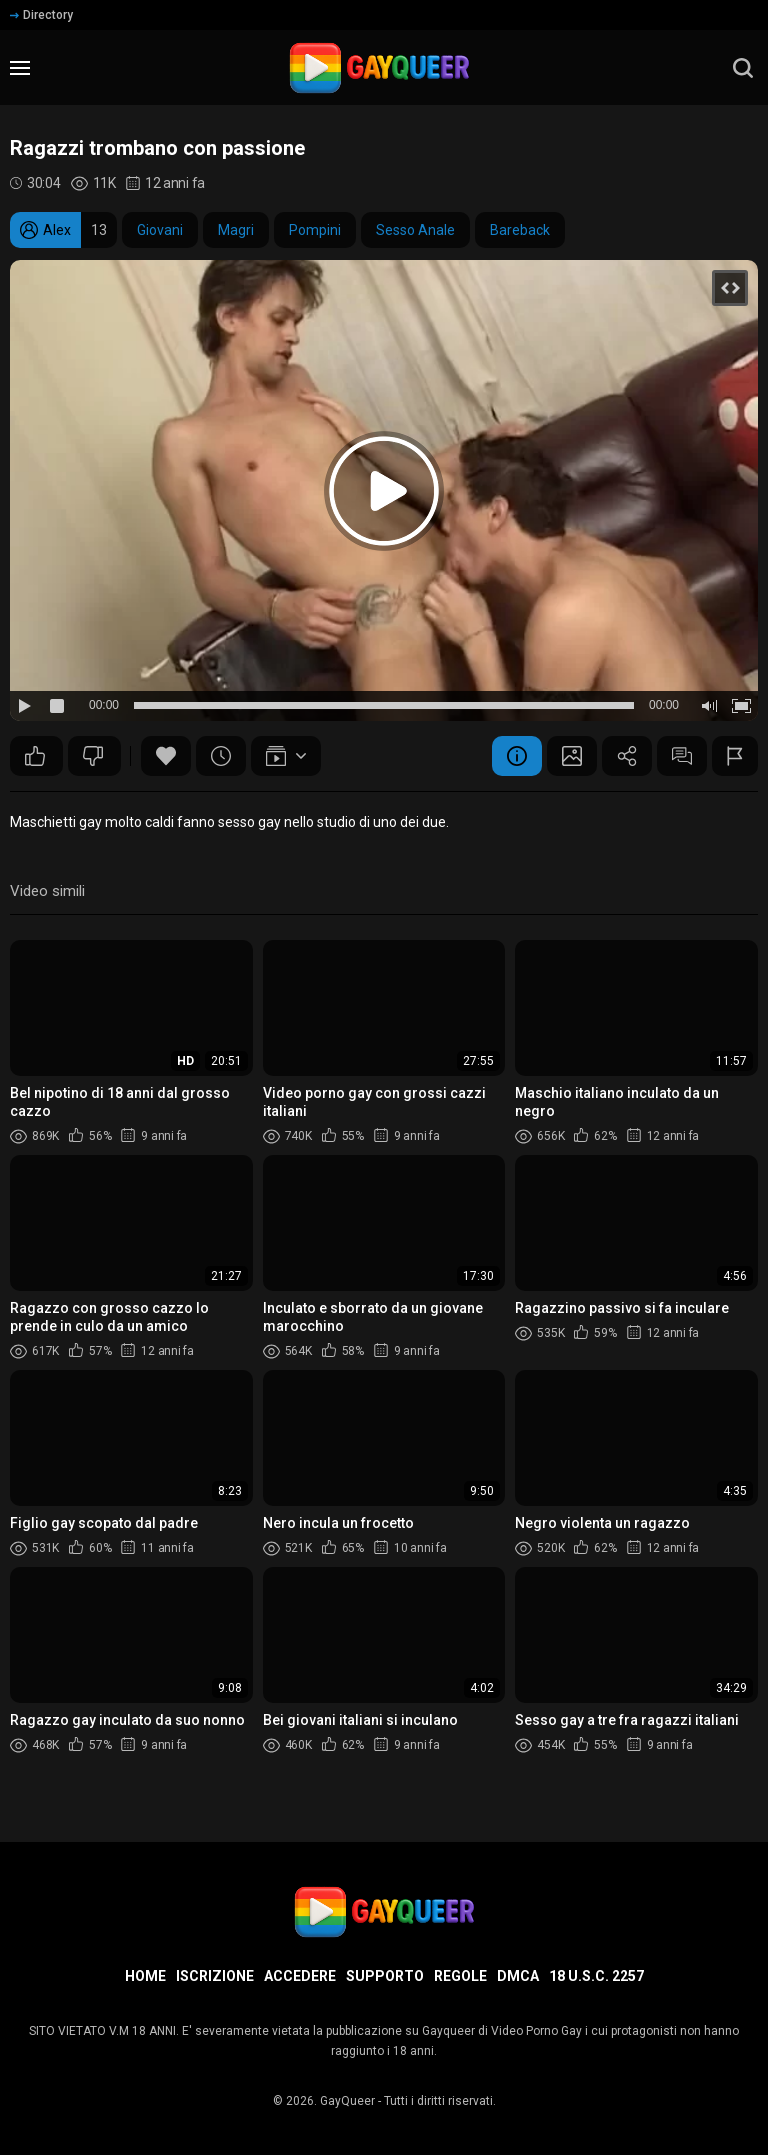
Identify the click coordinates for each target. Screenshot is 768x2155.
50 (35, 756)
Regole (460, 1976)
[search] (743, 68)
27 (93, 756)
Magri (236, 230)
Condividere (627, 756)
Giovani (160, 230)
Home (145, 1976)
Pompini (315, 230)
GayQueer (347, 2101)
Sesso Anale (415, 230)
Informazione (517, 756)
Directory (41, 15)
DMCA (518, 1976)
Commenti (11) (682, 756)
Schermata (572, 756)
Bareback (520, 230)
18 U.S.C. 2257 (596, 1976)
